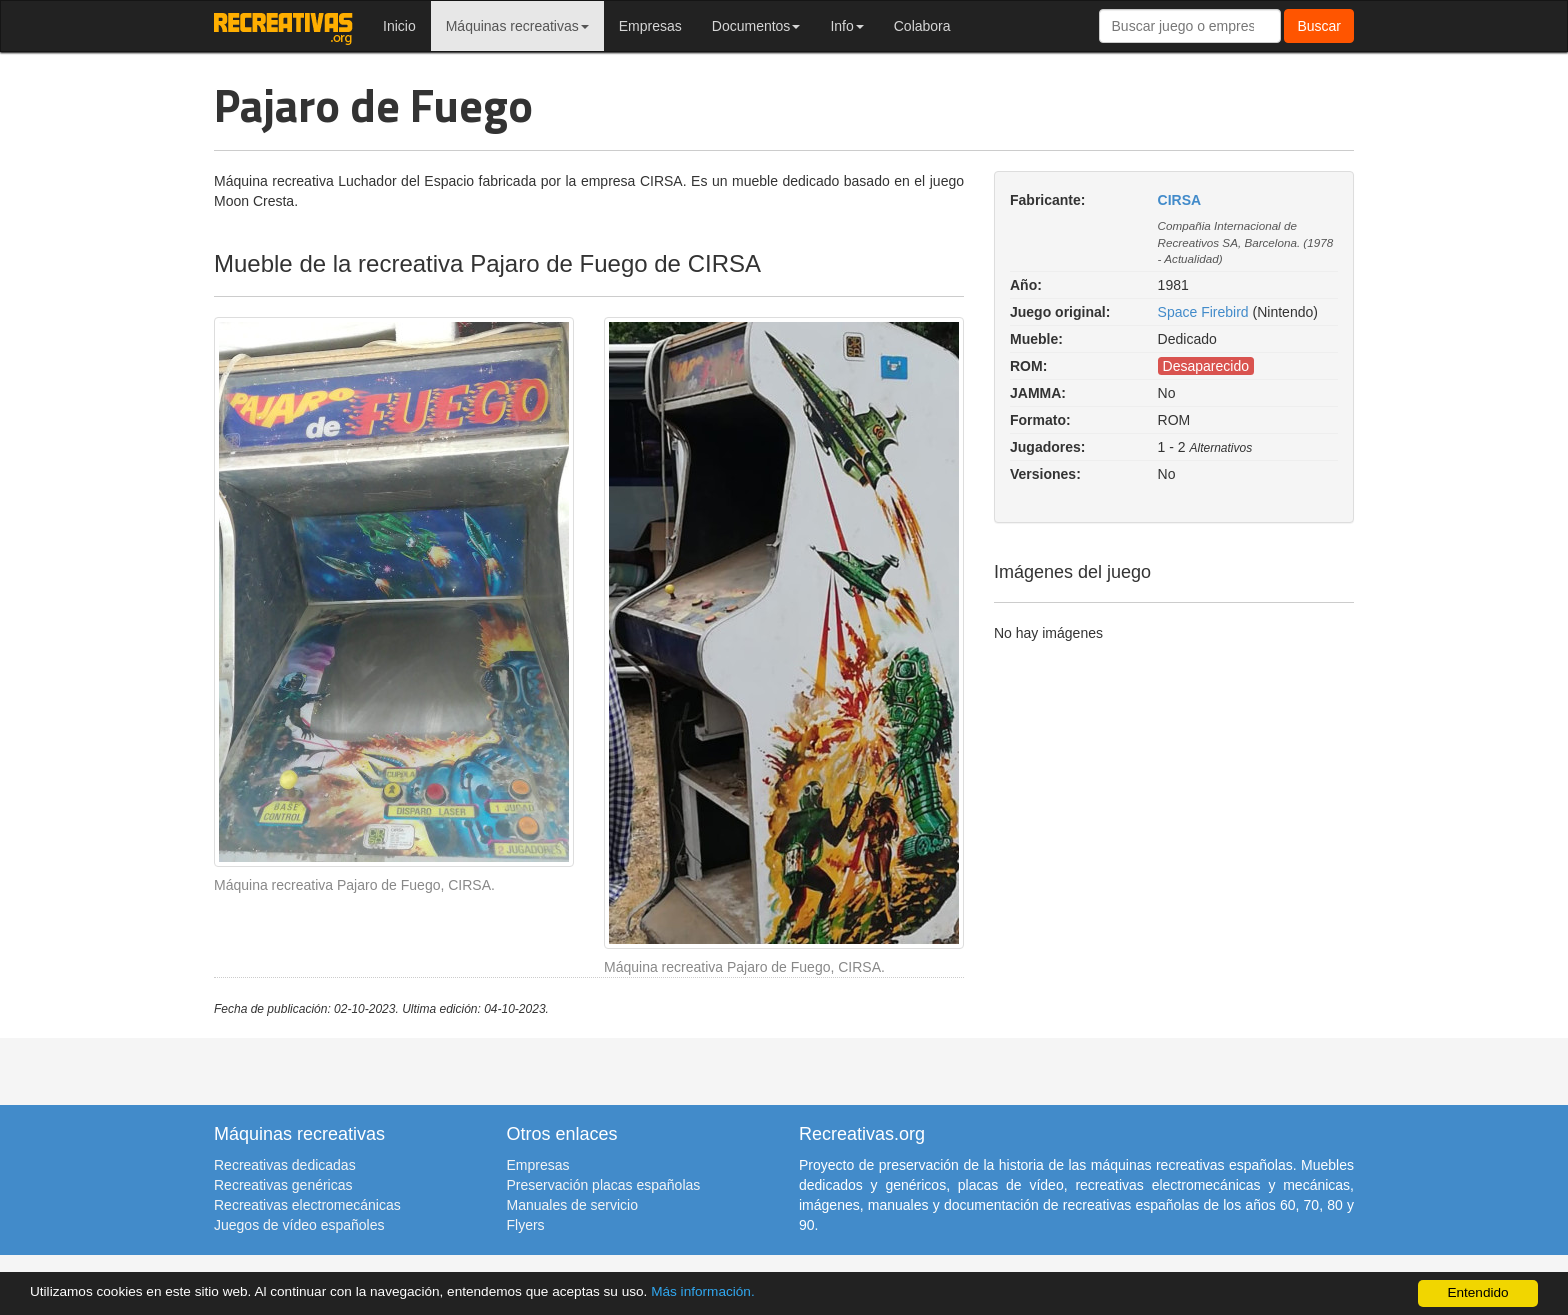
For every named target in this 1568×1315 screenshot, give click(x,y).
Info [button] (846, 26)
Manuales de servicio (573, 1205)
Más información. (703, 1291)
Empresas (650, 26)
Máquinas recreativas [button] (517, 26)
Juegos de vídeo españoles (299, 1225)
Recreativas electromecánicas (307, 1205)
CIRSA (1180, 200)
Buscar (1319, 26)
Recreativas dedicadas (285, 1165)
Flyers (526, 1225)
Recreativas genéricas (283, 1185)
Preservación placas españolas (604, 1185)
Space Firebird (1203, 312)
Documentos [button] (756, 26)
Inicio (399, 26)
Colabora (922, 26)
